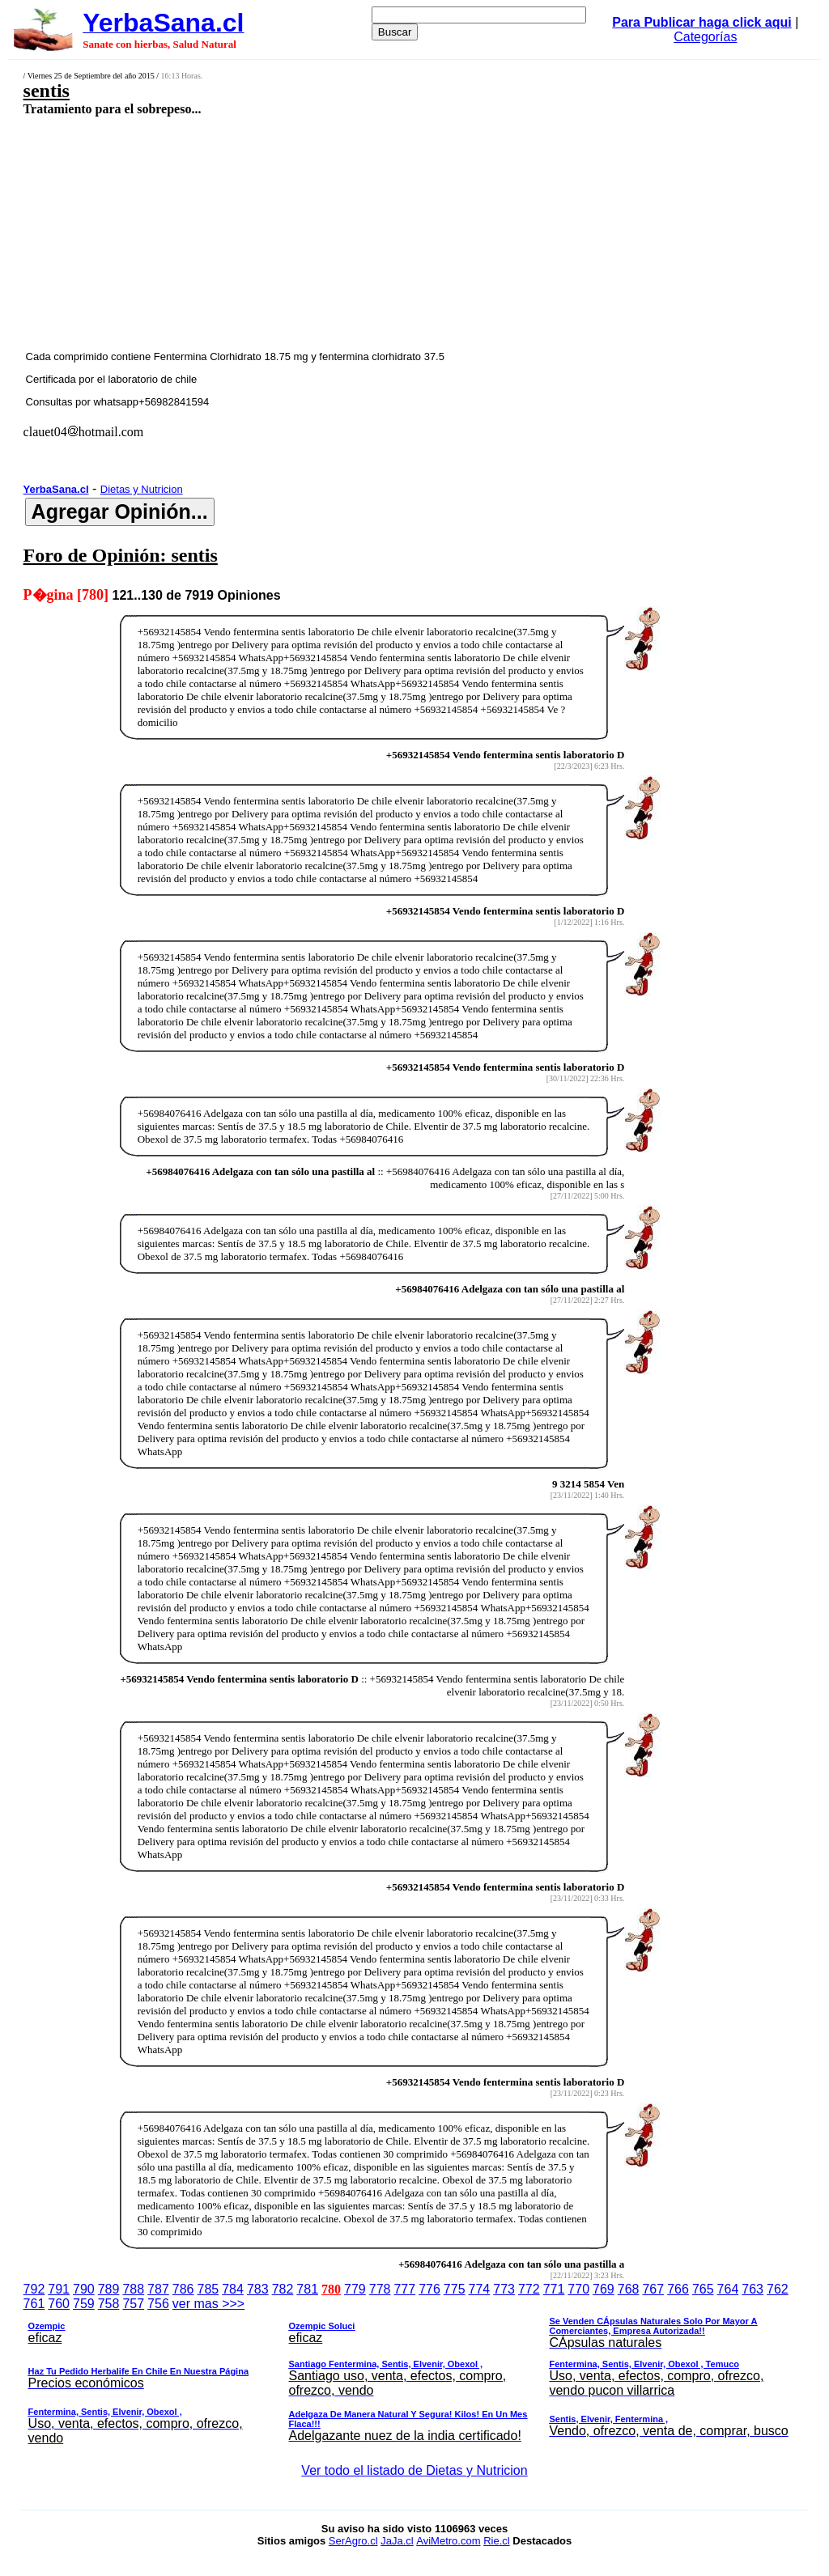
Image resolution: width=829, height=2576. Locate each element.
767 (653, 2289)
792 (34, 2289)
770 (578, 2289)
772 (529, 2289)
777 (404, 2289)
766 (678, 2289)
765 (703, 2289)
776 (429, 2289)
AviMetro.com (448, 2541)
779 (355, 2289)
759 (84, 2304)
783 (258, 2289)
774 (480, 2289)
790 (84, 2289)
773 (504, 2289)
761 (34, 2304)
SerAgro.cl (353, 2541)
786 (183, 2289)
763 (752, 2289)
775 (455, 2289)
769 (603, 2289)
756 (158, 2304)
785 (208, 2289)
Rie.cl (496, 2541)
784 (233, 2289)
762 (778, 2289)
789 (109, 2289)
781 (307, 2289)
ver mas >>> (414, 2374)
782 (283, 2289)
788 (133, 2289)
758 (109, 2304)
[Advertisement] (345, 232)
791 (59, 2289)
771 (554, 2289)
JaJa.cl (396, 2541)
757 (133, 2304)
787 (158, 2289)
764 (728, 2289)
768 (629, 2289)
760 (59, 2304)
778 (380, 2289)
